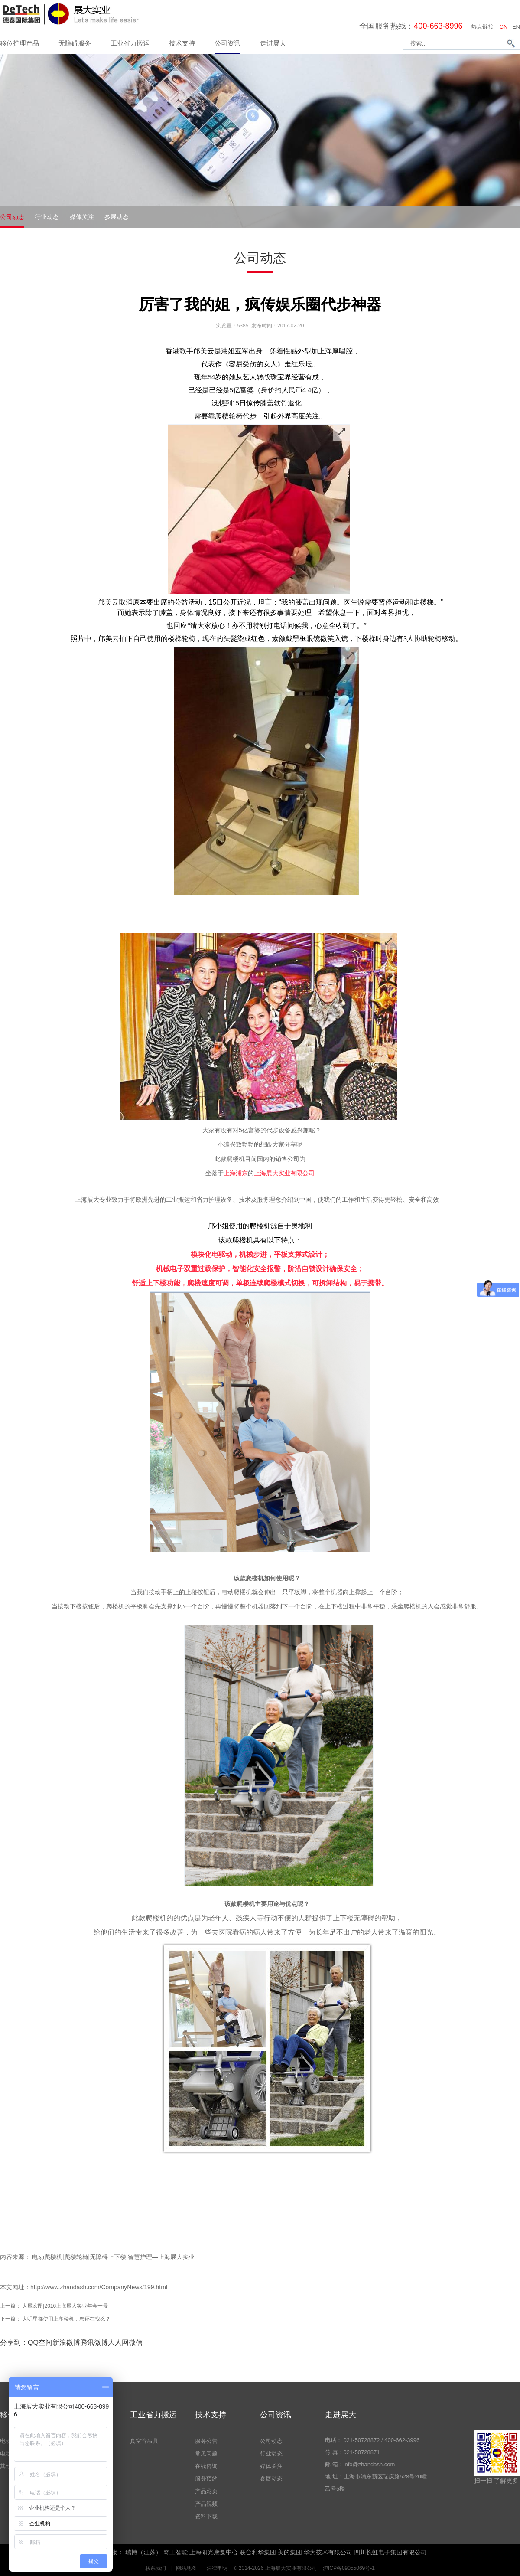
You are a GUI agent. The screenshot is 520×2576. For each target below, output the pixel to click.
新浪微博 (66, 2342)
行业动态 (47, 216)
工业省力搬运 (130, 43)
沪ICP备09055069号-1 (349, 2568)
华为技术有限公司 (328, 2552)
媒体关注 (82, 216)
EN (516, 26)
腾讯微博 (94, 2342)
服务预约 (206, 2478)
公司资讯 (227, 43)
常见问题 (206, 2453)
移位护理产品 (19, 43)
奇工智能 (175, 2552)
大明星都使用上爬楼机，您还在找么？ (66, 2319)
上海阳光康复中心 (213, 2552)
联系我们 (155, 2568)
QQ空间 (40, 2342)
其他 (5, 2466)
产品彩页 (206, 2491)
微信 (136, 2342)
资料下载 (206, 2516)
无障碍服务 (74, 43)
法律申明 (217, 2568)
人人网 (118, 2342)
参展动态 (116, 216)
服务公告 (206, 2441)
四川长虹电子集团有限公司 (390, 2552)
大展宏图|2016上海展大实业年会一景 (65, 2306)
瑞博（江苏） (143, 2552)
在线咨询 (206, 2466)
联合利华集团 (258, 2552)
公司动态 (12, 216)
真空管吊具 (144, 2441)
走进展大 (273, 43)
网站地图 (186, 2568)
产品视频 (206, 2504)
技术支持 (182, 43)
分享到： (14, 2342)
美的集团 (290, 2552)
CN (504, 26)
